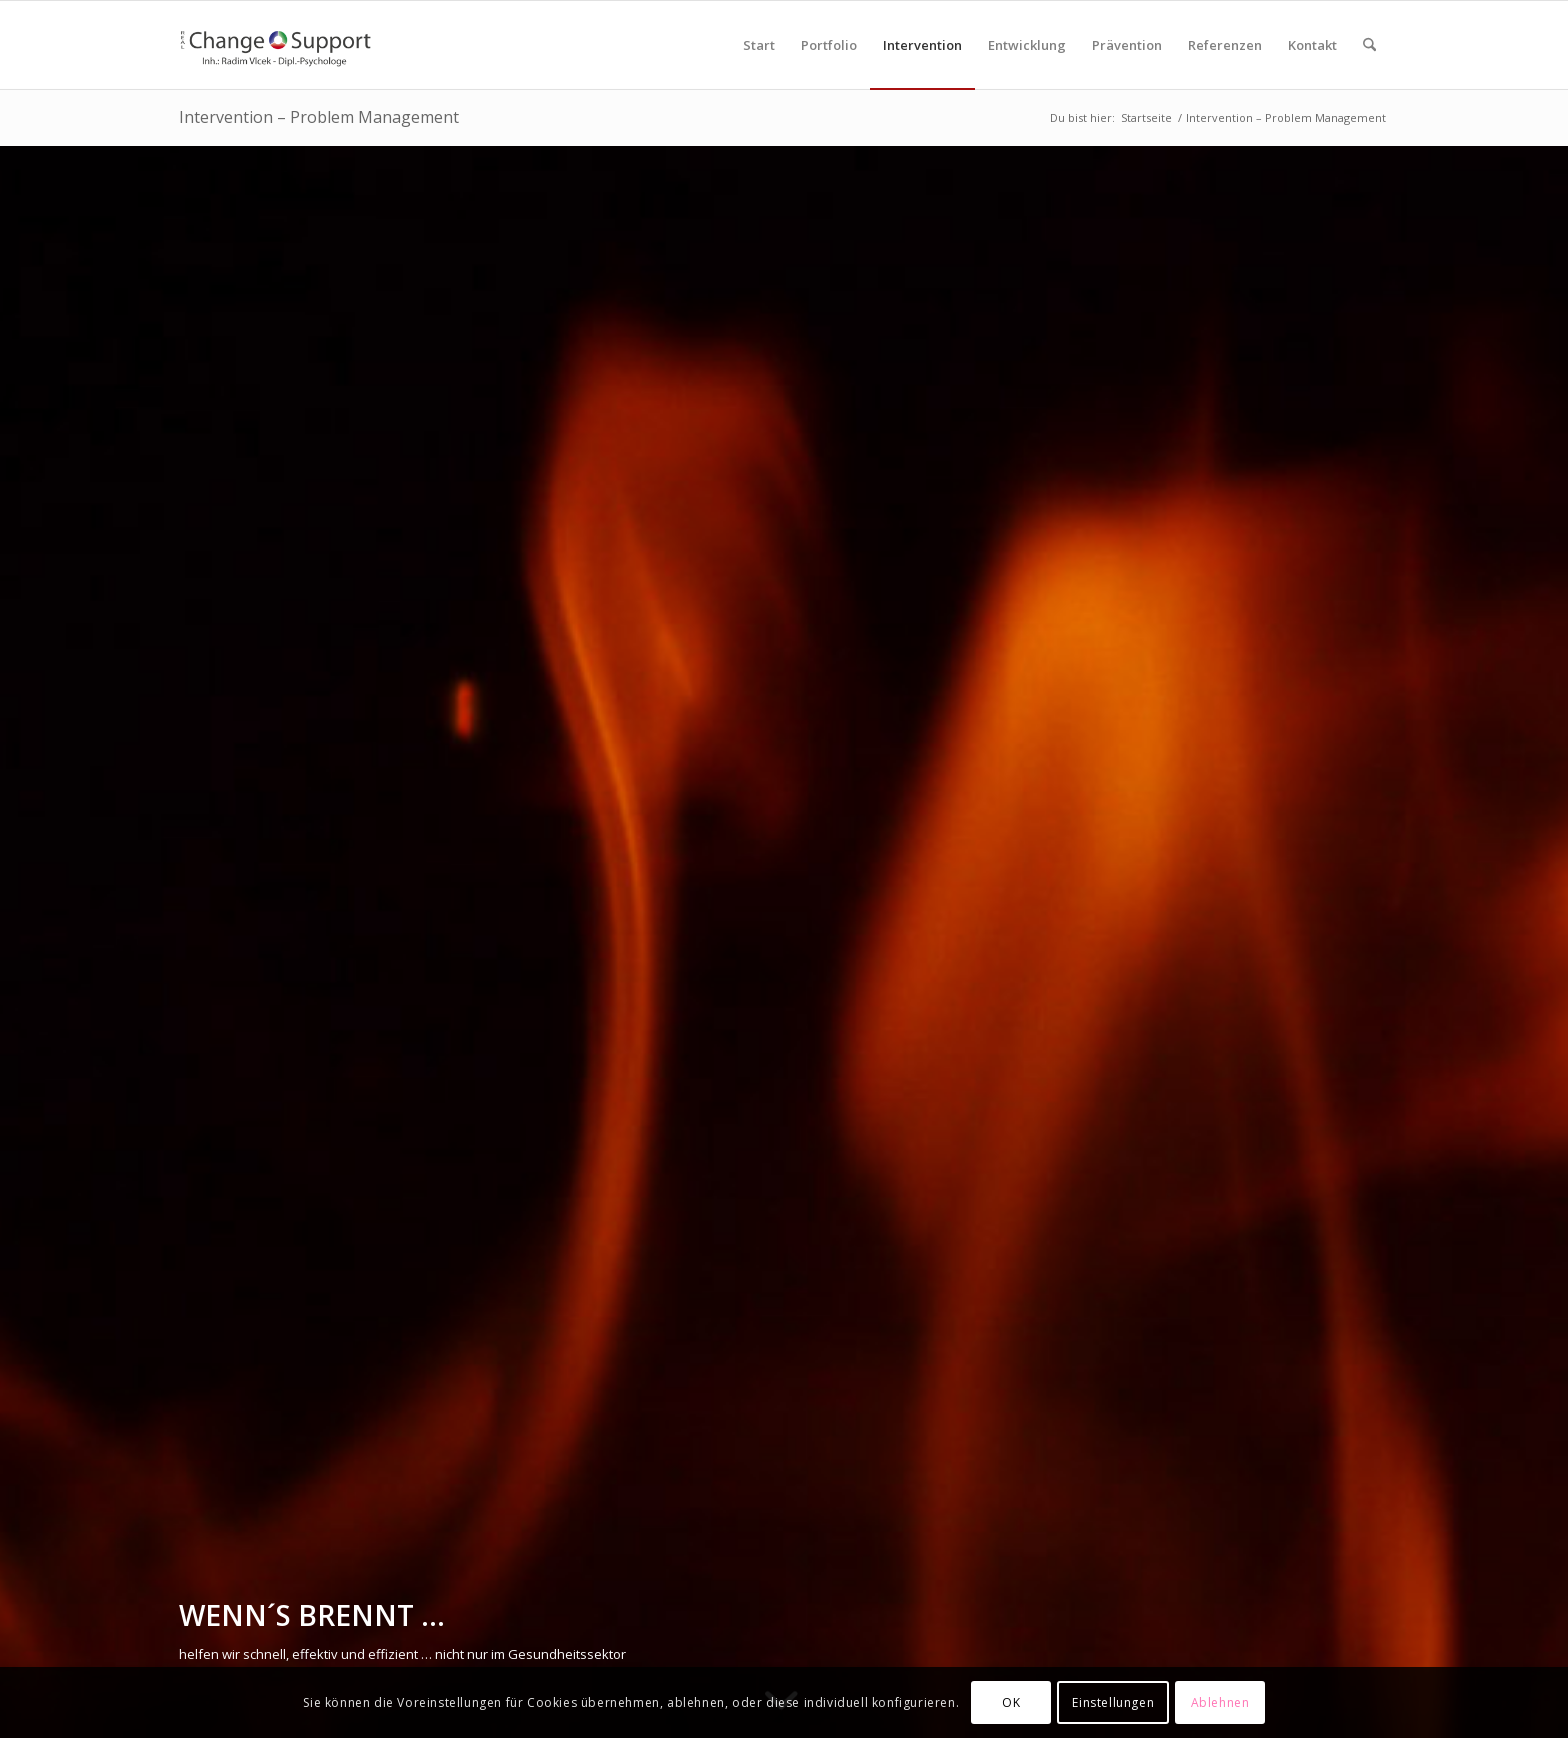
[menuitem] (759, 45)
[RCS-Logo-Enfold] (275, 45)
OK (1011, 1702)
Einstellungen (1113, 1702)
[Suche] (1369, 45)
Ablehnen (1220, 1702)
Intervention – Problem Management (319, 117)
